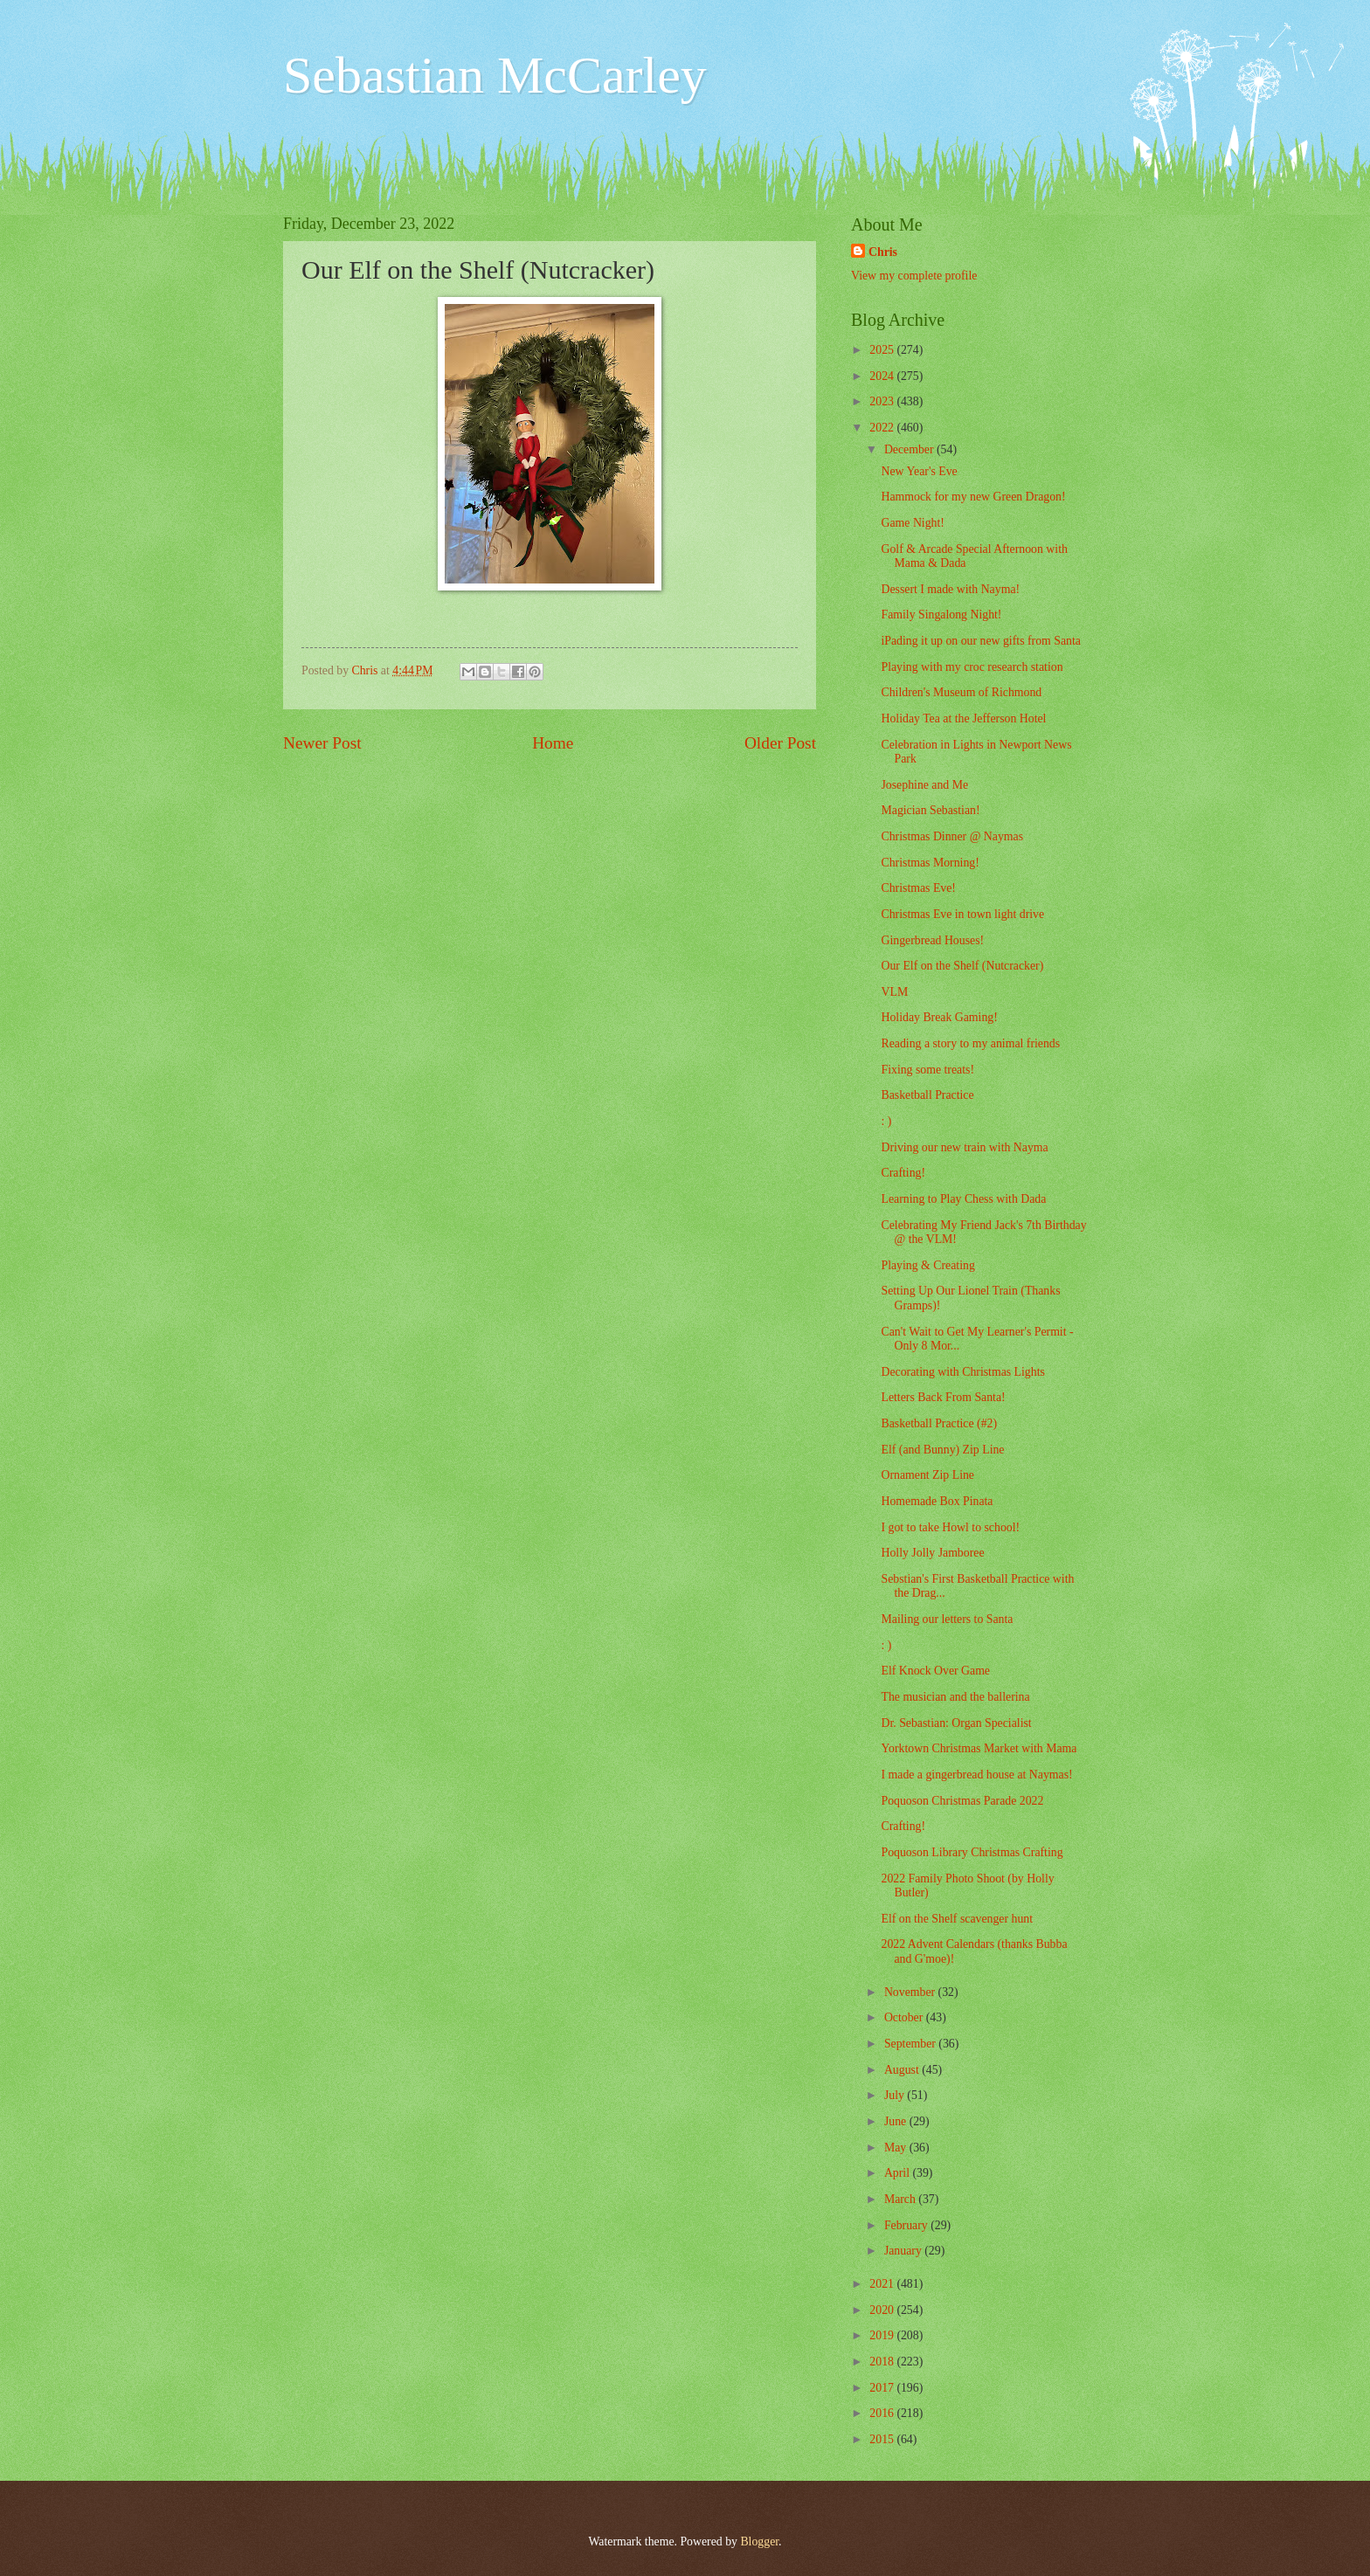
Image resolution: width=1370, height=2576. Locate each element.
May (897, 2147)
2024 (882, 376)
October (905, 2017)
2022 (882, 427)
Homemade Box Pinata (937, 1501)
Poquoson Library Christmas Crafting (971, 1852)
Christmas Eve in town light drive (962, 914)
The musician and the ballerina (955, 1696)
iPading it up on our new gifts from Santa (980, 640)
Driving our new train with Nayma (964, 1147)
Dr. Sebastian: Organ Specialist (956, 1723)
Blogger (759, 2541)
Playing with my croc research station (971, 666)
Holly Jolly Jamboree (932, 1552)
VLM (894, 991)
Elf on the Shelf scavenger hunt (957, 1918)
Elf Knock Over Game (935, 1670)
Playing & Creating (927, 1265)
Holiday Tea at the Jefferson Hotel (963, 718)
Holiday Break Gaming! (939, 1017)
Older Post (780, 743)
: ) (886, 1121)
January (904, 2250)
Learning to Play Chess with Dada (963, 1198)
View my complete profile (914, 275)
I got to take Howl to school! (950, 1527)
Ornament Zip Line (927, 1474)
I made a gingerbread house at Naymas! (976, 1774)
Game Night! (912, 522)
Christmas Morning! (930, 862)
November (911, 1992)
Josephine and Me (924, 784)
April (898, 2172)
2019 (882, 2335)
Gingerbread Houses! (932, 940)
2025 (882, 349)
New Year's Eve (919, 471)
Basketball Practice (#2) (939, 1423)
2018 (882, 2361)
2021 (882, 2283)
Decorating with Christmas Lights (962, 1371)
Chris (882, 252)
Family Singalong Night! (941, 614)
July (895, 2095)
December (910, 449)
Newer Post (322, 743)
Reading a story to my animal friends (970, 1043)
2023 (882, 401)
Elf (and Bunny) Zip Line (942, 1449)
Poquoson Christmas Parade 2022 (962, 1800)
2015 (882, 2439)
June (897, 2121)
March (901, 2199)
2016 (882, 2413)
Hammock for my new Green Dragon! (973, 496)
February (907, 2225)
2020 (882, 2310)
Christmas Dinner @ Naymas (952, 836)
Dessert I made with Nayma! (950, 589)
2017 (882, 2387)
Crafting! (903, 1172)
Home (552, 743)
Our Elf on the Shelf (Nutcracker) (962, 965)
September (911, 2043)
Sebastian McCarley (495, 75)
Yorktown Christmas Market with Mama (978, 1748)
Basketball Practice (927, 1095)
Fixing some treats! (927, 1069)
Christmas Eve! (918, 887)
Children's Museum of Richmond (961, 692)
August (903, 2069)
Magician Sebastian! (930, 810)
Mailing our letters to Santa (947, 1619)
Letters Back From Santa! (943, 1397)
